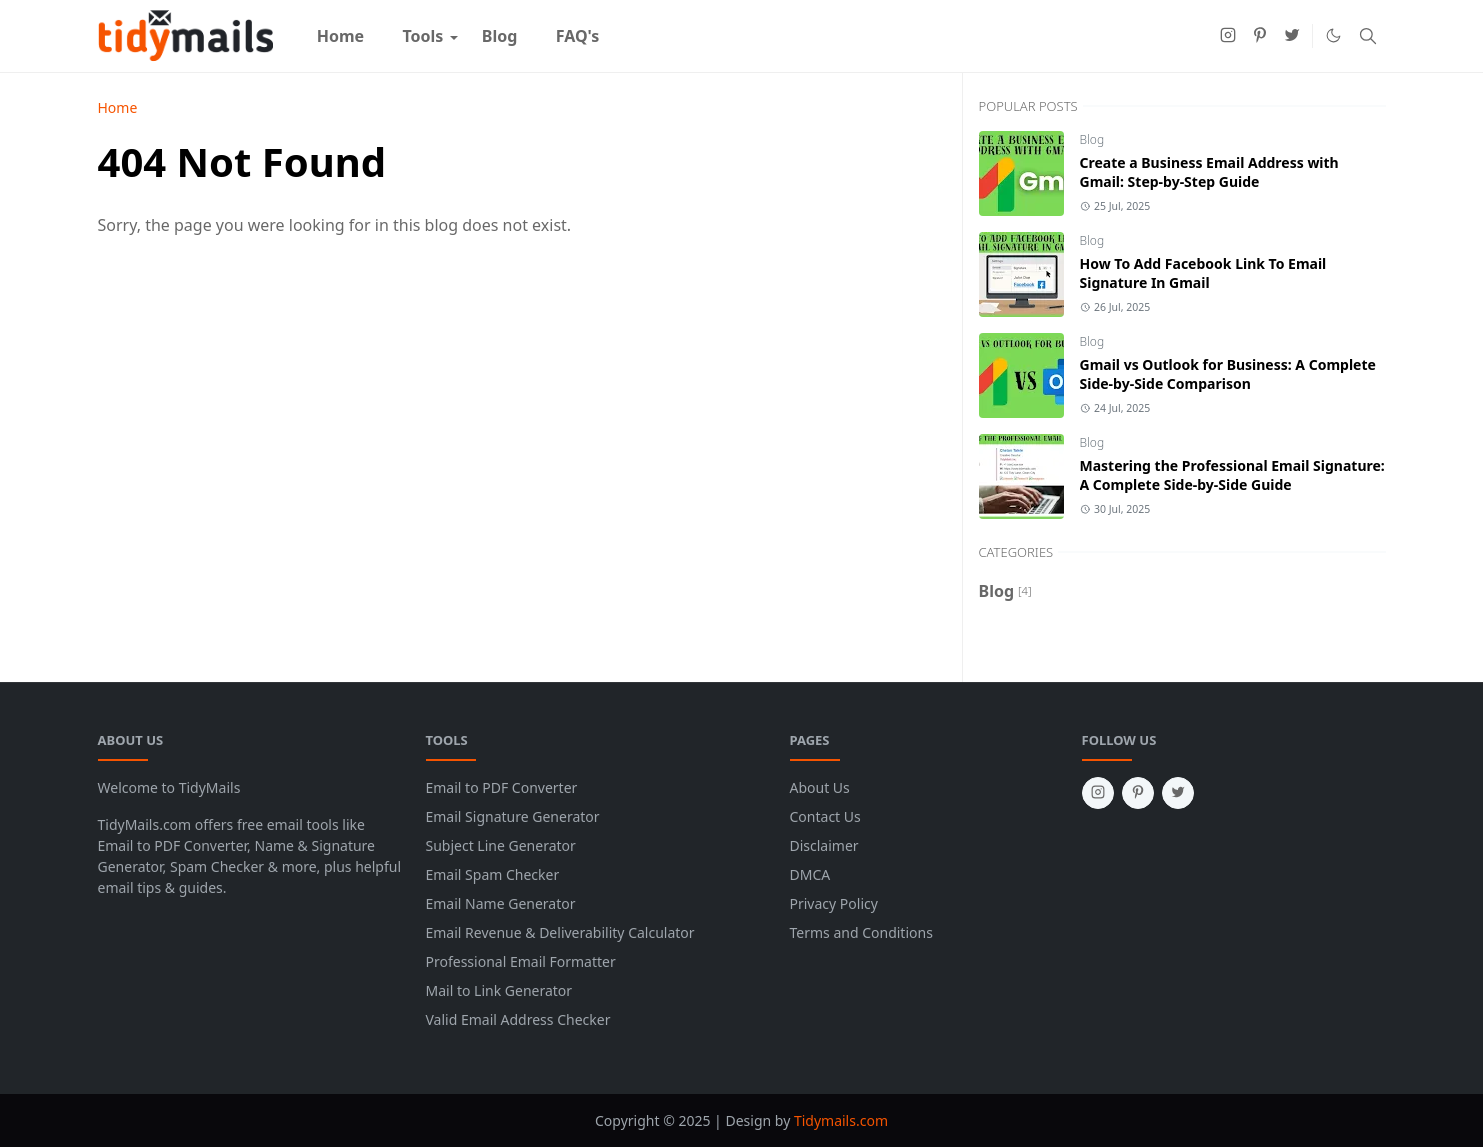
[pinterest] (1260, 36)
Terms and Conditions (861, 932)
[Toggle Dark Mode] (1333, 35)
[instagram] (1228, 36)
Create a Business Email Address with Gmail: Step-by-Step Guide (1209, 172)
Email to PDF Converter (502, 787)
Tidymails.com (841, 1120)
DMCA (810, 874)
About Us (820, 787)
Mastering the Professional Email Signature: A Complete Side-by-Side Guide (1232, 475)
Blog (1092, 139)
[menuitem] (341, 36)
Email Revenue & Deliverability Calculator (560, 932)
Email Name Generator (501, 903)
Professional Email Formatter (521, 961)
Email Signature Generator (513, 816)
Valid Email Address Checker (518, 1019)
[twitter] (1292, 36)
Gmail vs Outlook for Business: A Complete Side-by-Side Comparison (1228, 374)
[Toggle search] (1368, 36)
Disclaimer (824, 845)
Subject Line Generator (501, 845)
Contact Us (825, 816)
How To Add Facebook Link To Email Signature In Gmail (1203, 273)
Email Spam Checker (493, 874)
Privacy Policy (834, 903)
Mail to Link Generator (499, 990)
